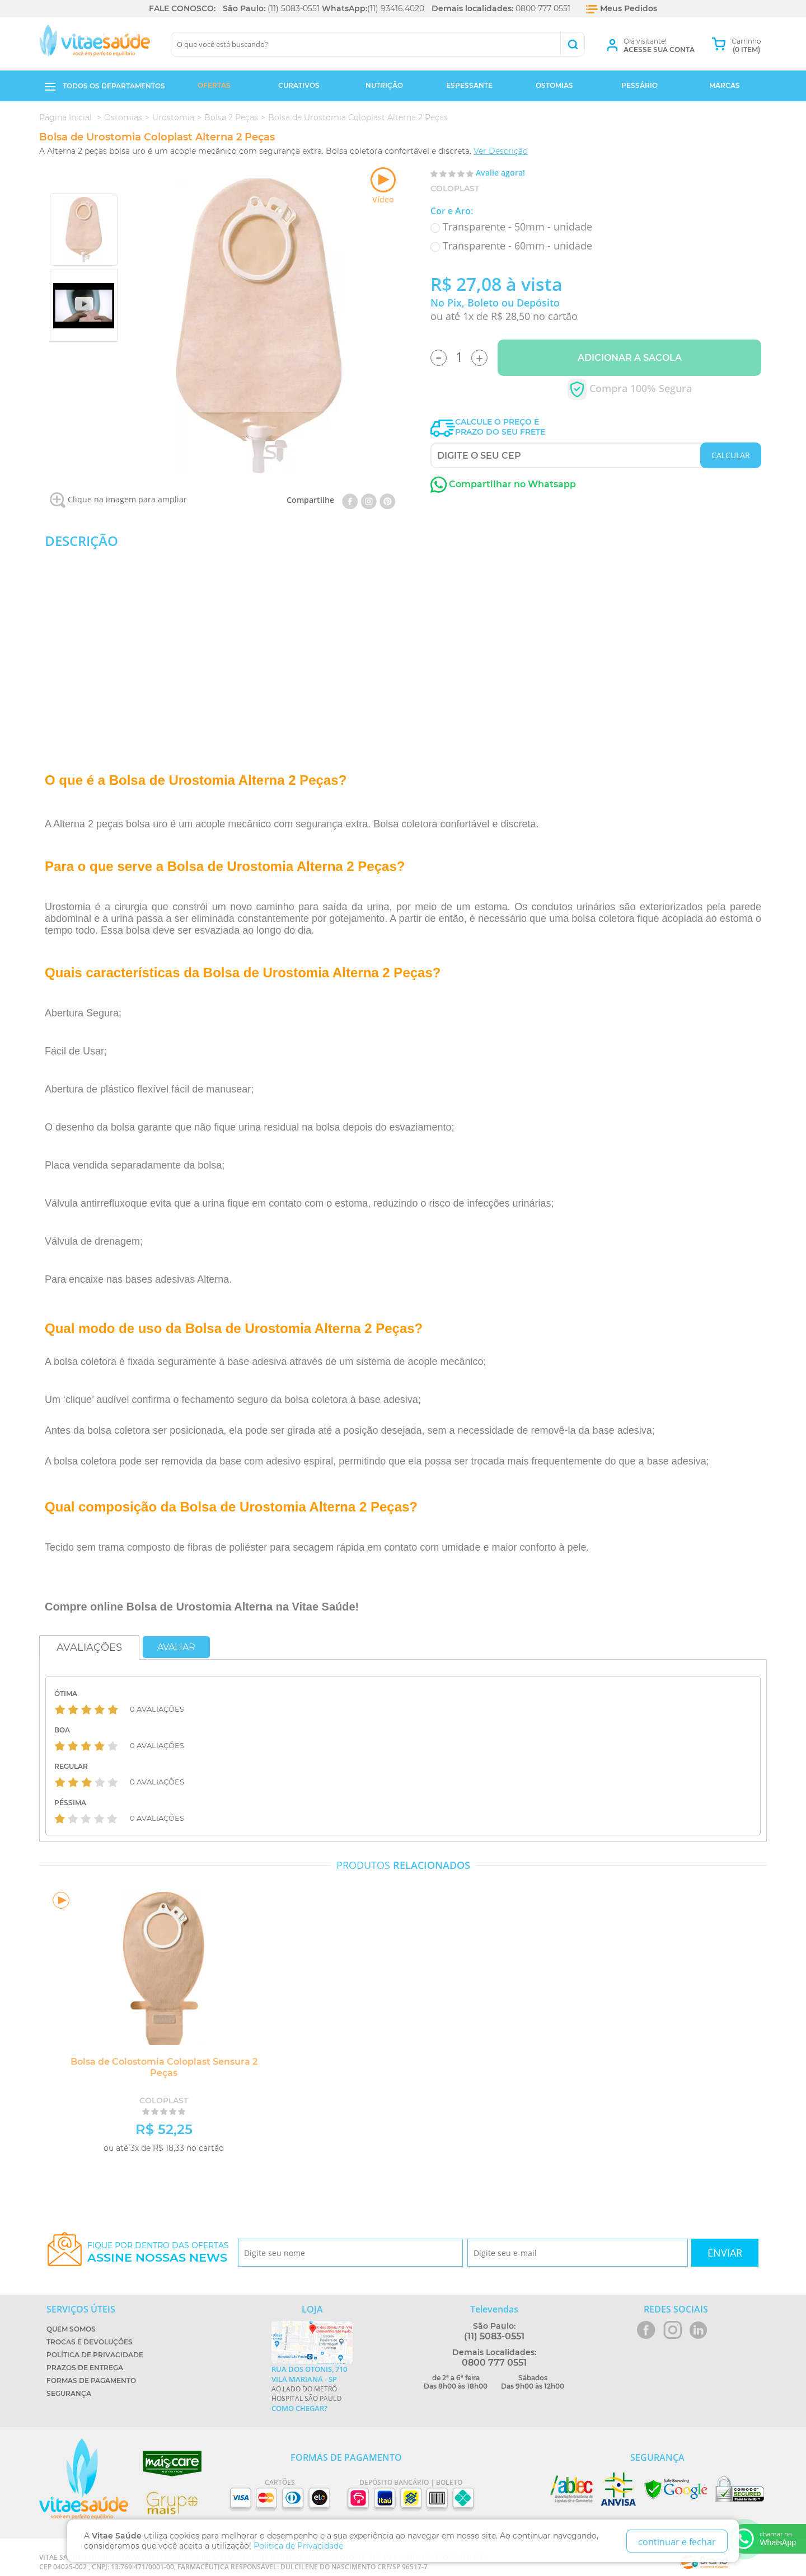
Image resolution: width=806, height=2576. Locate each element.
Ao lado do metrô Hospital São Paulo (312, 2388)
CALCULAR (730, 455)
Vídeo (383, 186)
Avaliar (176, 1647)
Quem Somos (71, 2329)
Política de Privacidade (94, 2355)
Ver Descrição (501, 151)
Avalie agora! (500, 172)
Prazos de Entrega (84, 2367)
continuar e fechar (677, 2542)
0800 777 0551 (543, 8)
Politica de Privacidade (298, 2546)
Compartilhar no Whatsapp (503, 484)
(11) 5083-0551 (294, 8)
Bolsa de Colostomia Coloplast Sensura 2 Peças (159, 2067)
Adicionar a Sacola (630, 357)
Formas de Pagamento (91, 2380)
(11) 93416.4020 (395, 8)
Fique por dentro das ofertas (158, 2252)
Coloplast (454, 188)
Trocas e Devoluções (89, 2342)
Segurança (68, 2393)
